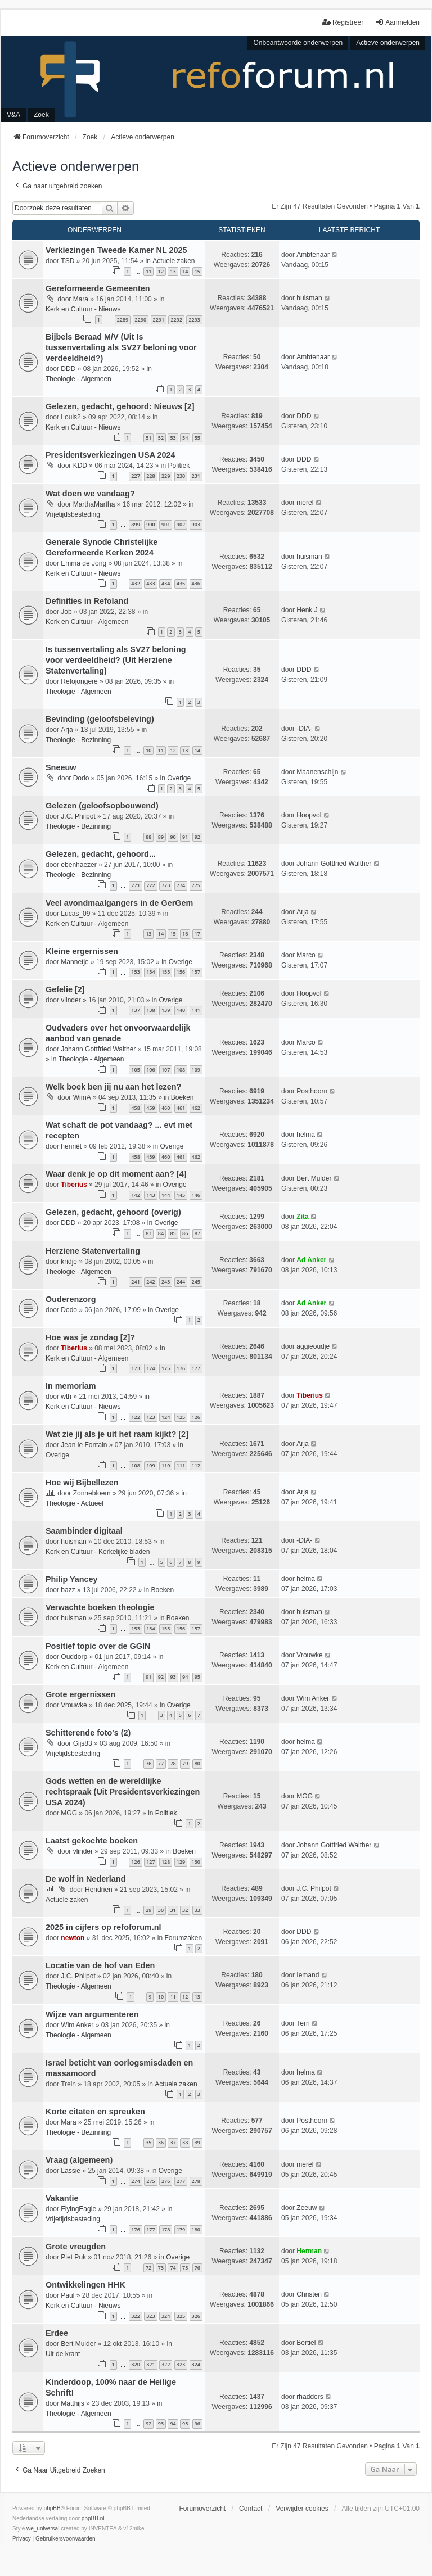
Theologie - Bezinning (78, 740)
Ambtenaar (313, 255)
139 (165, 1010)
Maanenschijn (317, 772)
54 (185, 437)
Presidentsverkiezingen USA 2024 (111, 454)
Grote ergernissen (80, 1694)
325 (181, 2316)
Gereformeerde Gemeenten (98, 288)
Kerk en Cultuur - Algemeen (87, 622)
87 (197, 1233)
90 (173, 836)
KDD (80, 465)
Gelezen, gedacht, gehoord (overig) (113, 1212)
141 (196, 1010)
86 (185, 1233)
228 (150, 476)
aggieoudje (313, 1346)
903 (196, 524)
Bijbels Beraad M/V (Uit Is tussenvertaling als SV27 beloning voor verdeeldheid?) (121, 347)
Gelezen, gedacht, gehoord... (101, 853)
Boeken (182, 1097)
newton (72, 1938)
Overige (179, 778)
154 (150, 971)
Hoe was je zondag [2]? (90, 1337)
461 (181, 1107)
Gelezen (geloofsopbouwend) (102, 805)
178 (165, 2229)
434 (165, 583)
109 (196, 1069)
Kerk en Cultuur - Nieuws (83, 309)
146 (196, 1195)
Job (66, 612)
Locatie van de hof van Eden (100, 1965)
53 (173, 437)
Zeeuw (306, 2208)
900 (150, 524)
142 (135, 1195)
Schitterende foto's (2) (88, 1732)
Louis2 (70, 417)
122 (135, 1417)
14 (185, 271)
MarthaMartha (94, 504)
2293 (194, 319)
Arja (67, 730)
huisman (309, 298)
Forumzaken (183, 1938)
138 (150, 1010)
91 (185, 836)
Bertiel (306, 2343)
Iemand (307, 1975)
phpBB (52, 2508)
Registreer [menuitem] (342, 22)
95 (197, 1676)
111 (181, 1465)
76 (148, 1763)
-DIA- (304, 729)
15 (197, 271)
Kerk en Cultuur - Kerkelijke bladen (98, 1552)
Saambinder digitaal (84, 1530)
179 (181, 2229)
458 (135, 1107)
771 (135, 885)
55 (197, 437)
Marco (305, 955)
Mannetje (74, 962)
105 (135, 1069)
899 (135, 524)
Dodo (81, 778)
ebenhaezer (78, 865)
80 (197, 1763)
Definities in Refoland (87, 600)
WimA (82, 1097)
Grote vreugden (76, 2246)
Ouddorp (74, 1657)
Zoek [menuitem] (41, 115)
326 (196, 2316)
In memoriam (71, 1385)
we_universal (42, 2528)
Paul (67, 2295)
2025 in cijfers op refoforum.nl (103, 1927)
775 (196, 885)
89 (161, 836)
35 (148, 2142)
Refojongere (79, 681)
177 (196, 1368)
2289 (123, 319)
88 (148, 836)
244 (181, 1281)
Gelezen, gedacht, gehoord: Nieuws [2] (120, 406)
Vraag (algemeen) (79, 2159)
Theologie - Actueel (75, 1503)
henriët (71, 1146)
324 (165, 2316)
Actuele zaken (173, 261)
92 (197, 836)
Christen (309, 2294)
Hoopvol (308, 815)
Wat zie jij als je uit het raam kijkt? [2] (117, 1434)
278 (196, 2181)
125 (181, 1417)
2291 (159, 319)
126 (196, 1417)
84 (161, 1233)
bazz (68, 1590)
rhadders (309, 2397)
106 (150, 1069)
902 (181, 524)
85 (173, 1233)
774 (181, 885)
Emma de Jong (83, 563)
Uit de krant (63, 2354)
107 (165, 1069)
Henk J (306, 610)
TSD (67, 261)
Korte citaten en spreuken (95, 2111)
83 (148, 1233)
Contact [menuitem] (250, 2508)
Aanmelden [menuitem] (397, 22)
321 (150, 2364)
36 (161, 2142)
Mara (80, 299)
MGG (69, 1813)
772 (150, 885)
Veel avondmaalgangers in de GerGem (119, 902)
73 (161, 2267)
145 (181, 1195)
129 (181, 1861)
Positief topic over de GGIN (98, 1646)
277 (181, 2181)
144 (165, 1195)
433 (150, 583)
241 (135, 1281)
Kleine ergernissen (82, 951)
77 (161, 1763)
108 (181, 1069)
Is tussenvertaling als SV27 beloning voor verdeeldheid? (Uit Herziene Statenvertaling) (116, 660)
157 (196, 971)
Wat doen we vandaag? (90, 493)
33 (197, 1910)
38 (185, 2142)
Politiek (179, 465)
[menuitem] (21, 2539)
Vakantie (62, 2198)
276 (165, 2181)
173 (135, 1368)
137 (135, 1010)
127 (150, 1861)
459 (150, 1107)
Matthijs (72, 2403)
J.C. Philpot (78, 816)
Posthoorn (311, 1091)
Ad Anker (311, 1260)
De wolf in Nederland (85, 1878)
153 (135, 971)
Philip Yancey (72, 1579)
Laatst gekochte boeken (92, 1840)
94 (185, 1676)
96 (197, 2423)
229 (165, 476)
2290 (141, 319)
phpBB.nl (93, 2518)
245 (196, 1281)
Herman (309, 2251)
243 (165, 1281)
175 (165, 1368)
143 (150, 1195)
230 (181, 476)
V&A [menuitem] (13, 115)
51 (148, 437)
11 (148, 271)
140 (181, 1010)
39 (197, 2142)
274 (135, 2181)
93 (173, 1676)
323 (150, 2316)
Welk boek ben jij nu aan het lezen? (113, 1086)
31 (173, 1910)
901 (165, 524)
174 (150, 1368)
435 (181, 583)
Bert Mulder (313, 1178)
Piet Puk (73, 2257)
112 (196, 1465)
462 (196, 1107)
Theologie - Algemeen (78, 379)
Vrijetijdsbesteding (73, 514)
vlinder (70, 1000)
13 (173, 271)
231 (196, 476)
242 (150, 1281)
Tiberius (74, 1184)
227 (135, 476)
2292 (176, 319)
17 (197, 933)
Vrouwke (309, 1655)
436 (196, 583)
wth (66, 1396)
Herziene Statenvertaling (93, 1250)
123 (150, 1417)
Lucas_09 (75, 914)
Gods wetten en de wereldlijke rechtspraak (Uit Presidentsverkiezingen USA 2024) (123, 1792)
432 (135, 583)
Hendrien (98, 1889)
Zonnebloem (92, 1493)
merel (304, 503)
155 (165, 971)
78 (173, 1763)
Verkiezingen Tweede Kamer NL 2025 (116, 250)
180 (196, 2229)
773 (165, 885)
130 (196, 1861)
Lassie (70, 2171)
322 (135, 2316)
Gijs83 (82, 1743)
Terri (302, 2023)
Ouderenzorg (71, 1299)
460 (165, 1107)
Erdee (57, 2333)
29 (148, 1910)
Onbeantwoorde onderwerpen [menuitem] (298, 43)
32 (185, 1910)
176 (181, 1368)
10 (148, 750)
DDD (68, 369)
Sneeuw (61, 767)
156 (181, 971)
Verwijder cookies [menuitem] (302, 2508)
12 (161, 271)
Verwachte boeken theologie (100, 1607)
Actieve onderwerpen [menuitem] (388, 43)
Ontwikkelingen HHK (85, 2284)
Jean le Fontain (84, 1445)
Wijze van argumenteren (92, 2014)
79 (185, 1763)
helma (305, 1134)
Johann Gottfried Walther (333, 863)
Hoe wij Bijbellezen (82, 1482)
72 (148, 2267)
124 (165, 1417)
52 (161, 437)
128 (165, 1861)
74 (173, 2267)
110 (165, 1465)
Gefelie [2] (65, 989)
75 (185, 2267)
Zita (302, 1217)
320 (135, 2364)
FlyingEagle (78, 2209)
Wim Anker (312, 1698)
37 (173, 2142)
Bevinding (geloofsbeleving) (100, 719)
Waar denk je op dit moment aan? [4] (116, 1173)
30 (161, 1910)
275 (150, 2181)
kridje (69, 1262)
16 (185, 933)
